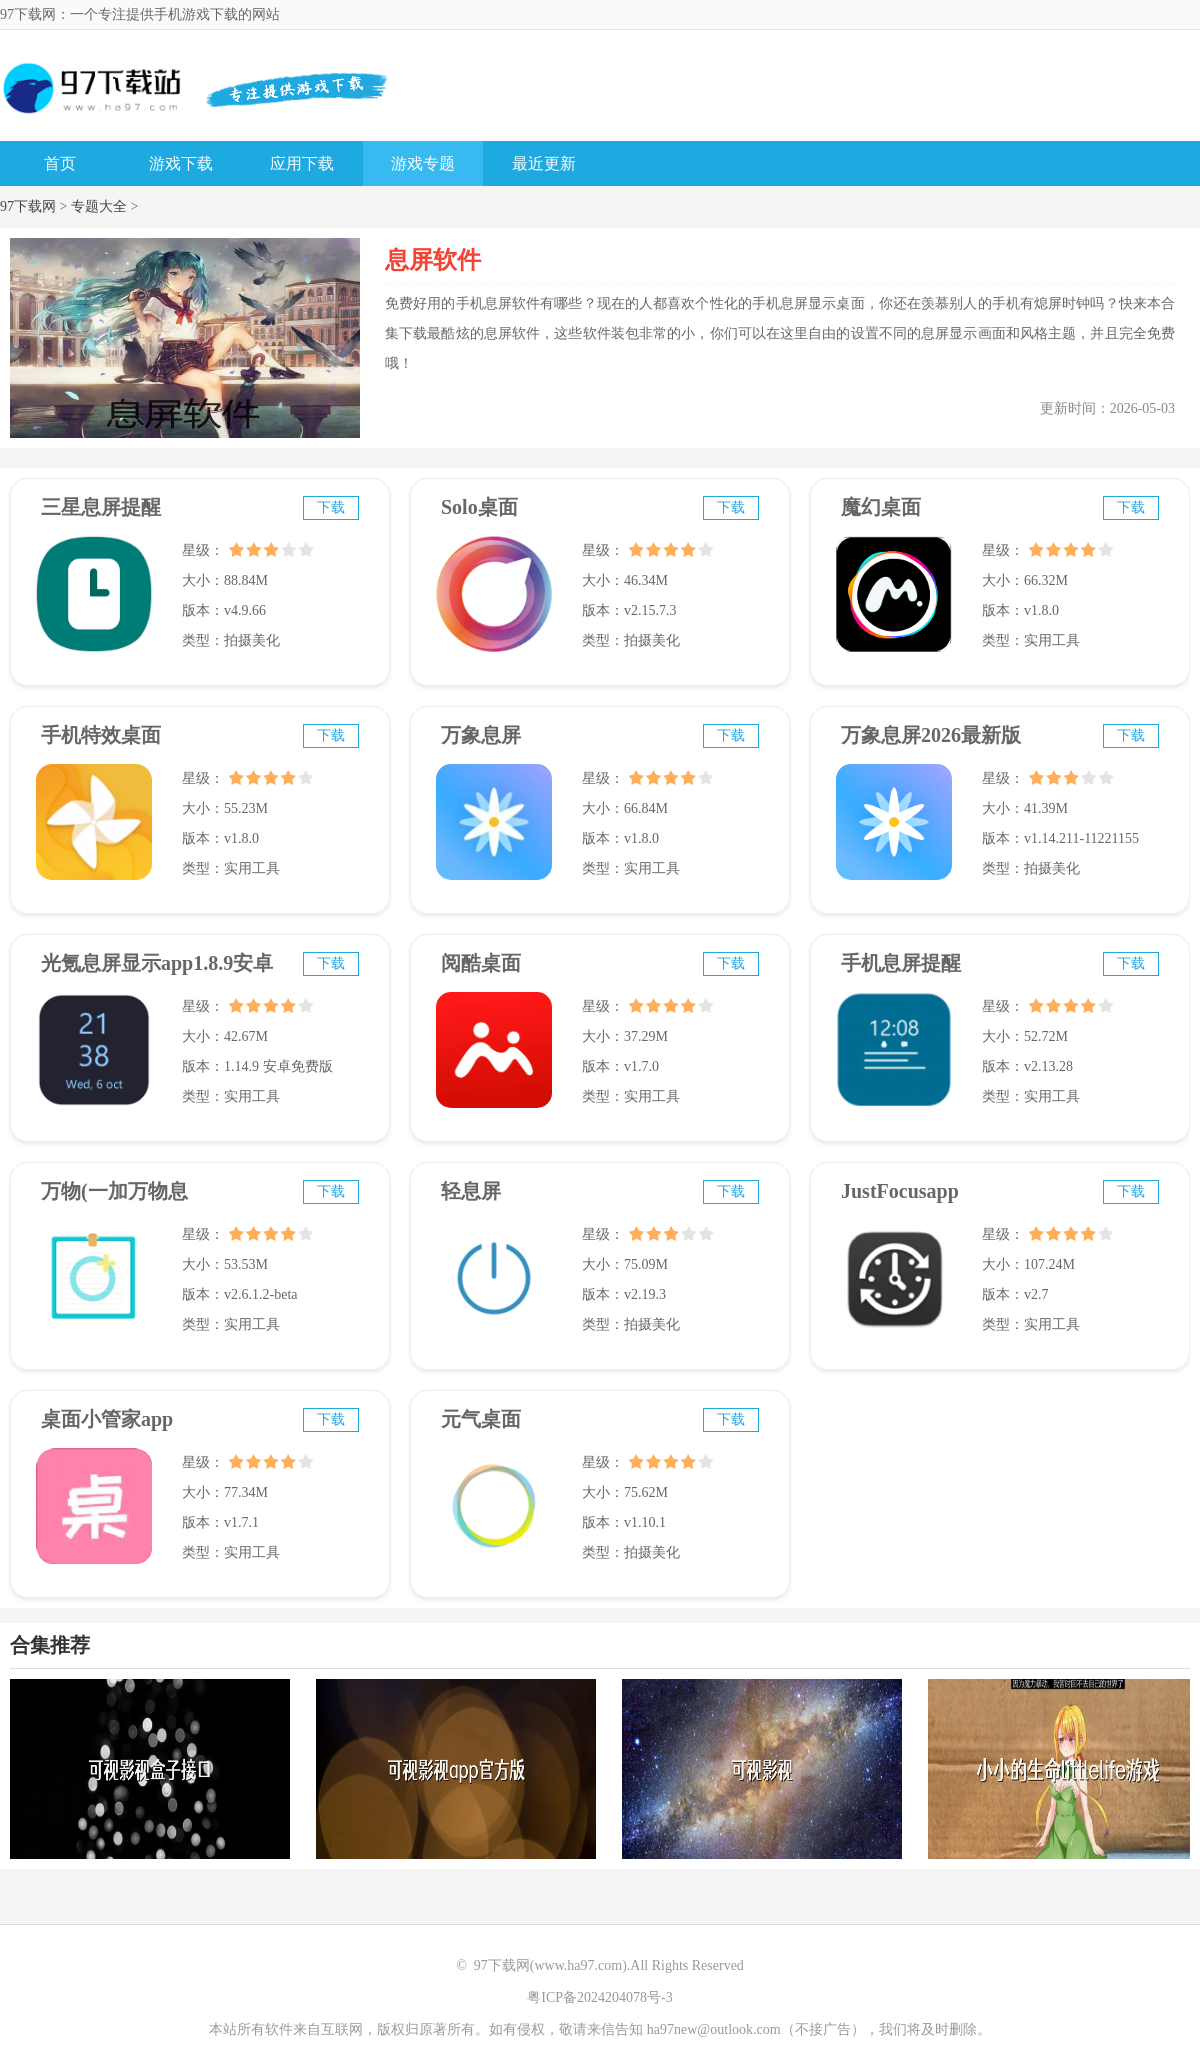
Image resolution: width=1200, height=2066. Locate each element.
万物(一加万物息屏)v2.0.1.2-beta (114, 1200)
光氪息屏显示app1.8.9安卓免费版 (157, 972)
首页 (60, 163)
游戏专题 (423, 163)
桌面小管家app (107, 1419)
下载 (331, 507)
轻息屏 (471, 1191)
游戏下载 (181, 163)
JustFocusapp (900, 1191)
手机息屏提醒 (901, 963)
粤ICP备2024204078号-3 (599, 1997)
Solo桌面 (479, 507)
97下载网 (28, 206)
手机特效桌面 (101, 735)
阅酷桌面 (481, 963)
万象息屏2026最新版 (931, 735)
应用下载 (302, 163)
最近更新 (544, 163)
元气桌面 (481, 1419)
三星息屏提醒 (101, 507)
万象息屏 (481, 735)
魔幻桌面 (881, 507)
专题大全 (99, 206)
